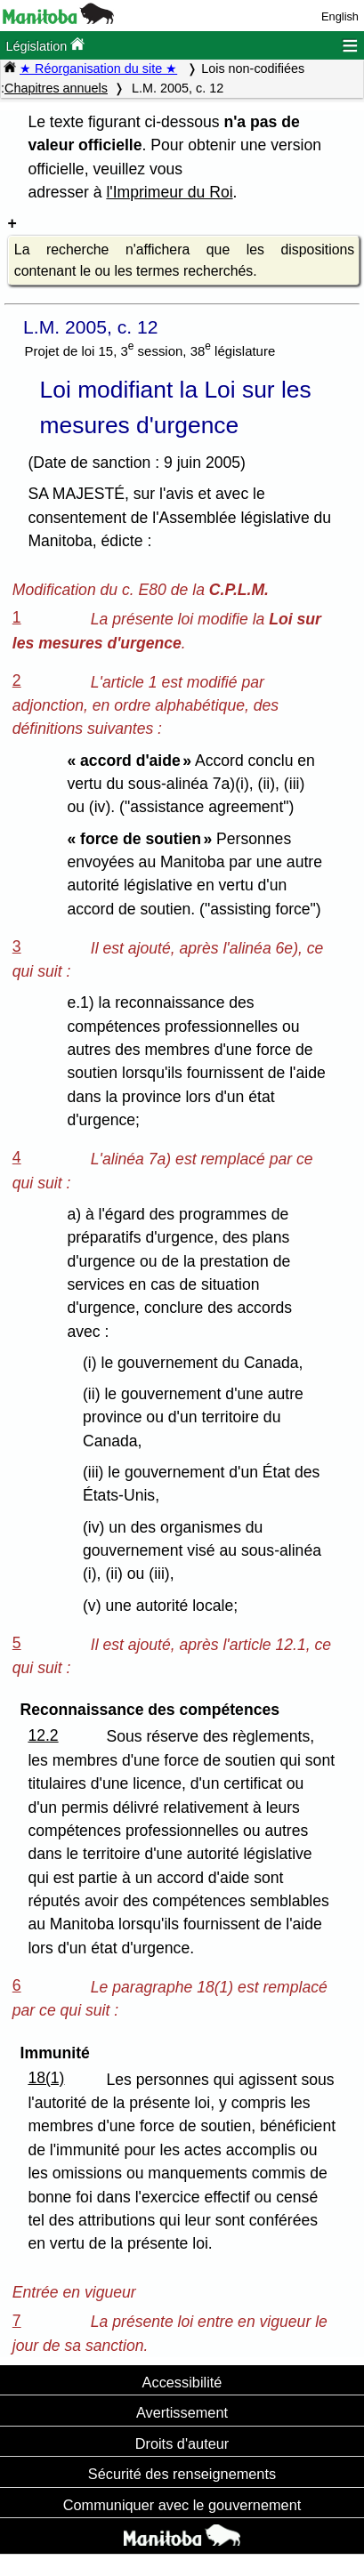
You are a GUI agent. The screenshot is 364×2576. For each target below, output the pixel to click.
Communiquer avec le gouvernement (182, 2505)
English (340, 16)
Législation (45, 44)
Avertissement (182, 2412)
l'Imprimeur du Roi (169, 192)
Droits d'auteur (182, 2443)
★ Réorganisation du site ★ (98, 68)
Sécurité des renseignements (182, 2474)
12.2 (43, 1735)
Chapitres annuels (56, 88)
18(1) (46, 2078)
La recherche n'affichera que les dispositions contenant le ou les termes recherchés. (184, 260)
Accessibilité (182, 2382)
